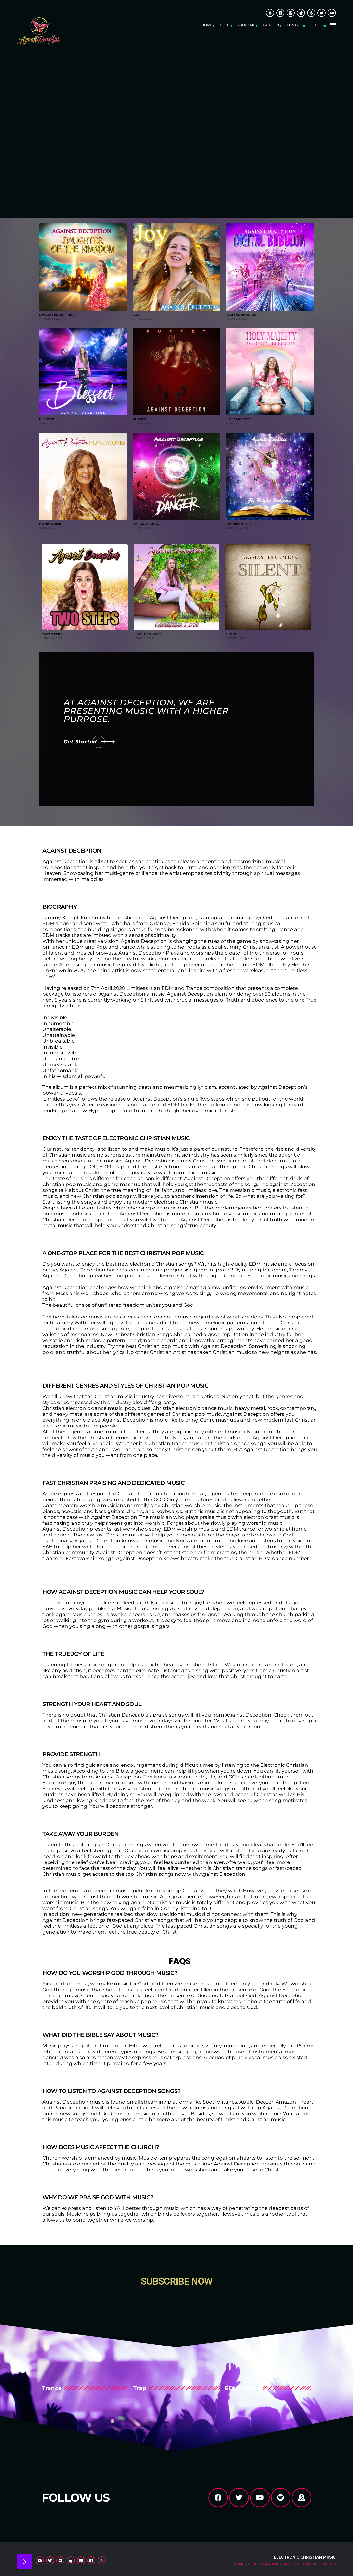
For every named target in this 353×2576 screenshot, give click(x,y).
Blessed (46, 419)
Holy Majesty (238, 419)
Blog (225, 25)
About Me (246, 25)
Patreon (271, 25)
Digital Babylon (241, 315)
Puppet (140, 419)
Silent (231, 634)
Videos (317, 25)
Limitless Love (147, 634)
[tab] (292, 717)
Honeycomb (50, 524)
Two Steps (52, 634)
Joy (136, 315)
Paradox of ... (146, 524)
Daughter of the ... (57, 315)
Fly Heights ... (238, 524)
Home (207, 25)
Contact (295, 25)
